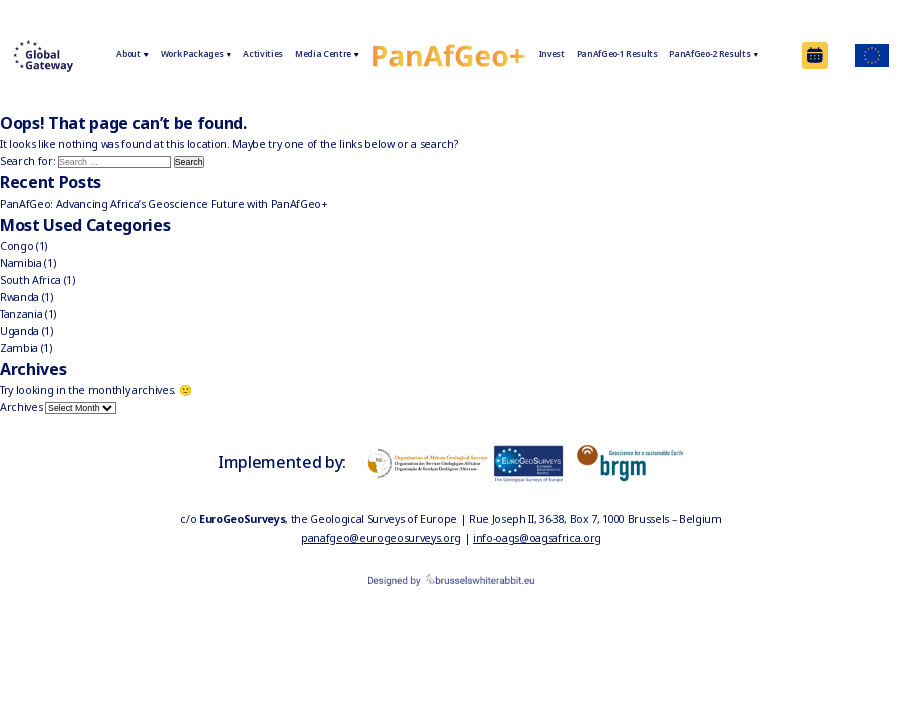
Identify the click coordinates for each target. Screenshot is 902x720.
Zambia (19, 348)
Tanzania (21, 314)
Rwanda (19, 297)
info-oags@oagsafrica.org (537, 538)
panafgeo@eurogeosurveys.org (381, 538)
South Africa (30, 280)
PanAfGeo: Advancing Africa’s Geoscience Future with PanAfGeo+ (164, 204)
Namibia (21, 263)
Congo (16, 246)
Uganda (19, 331)
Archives (21, 407)
